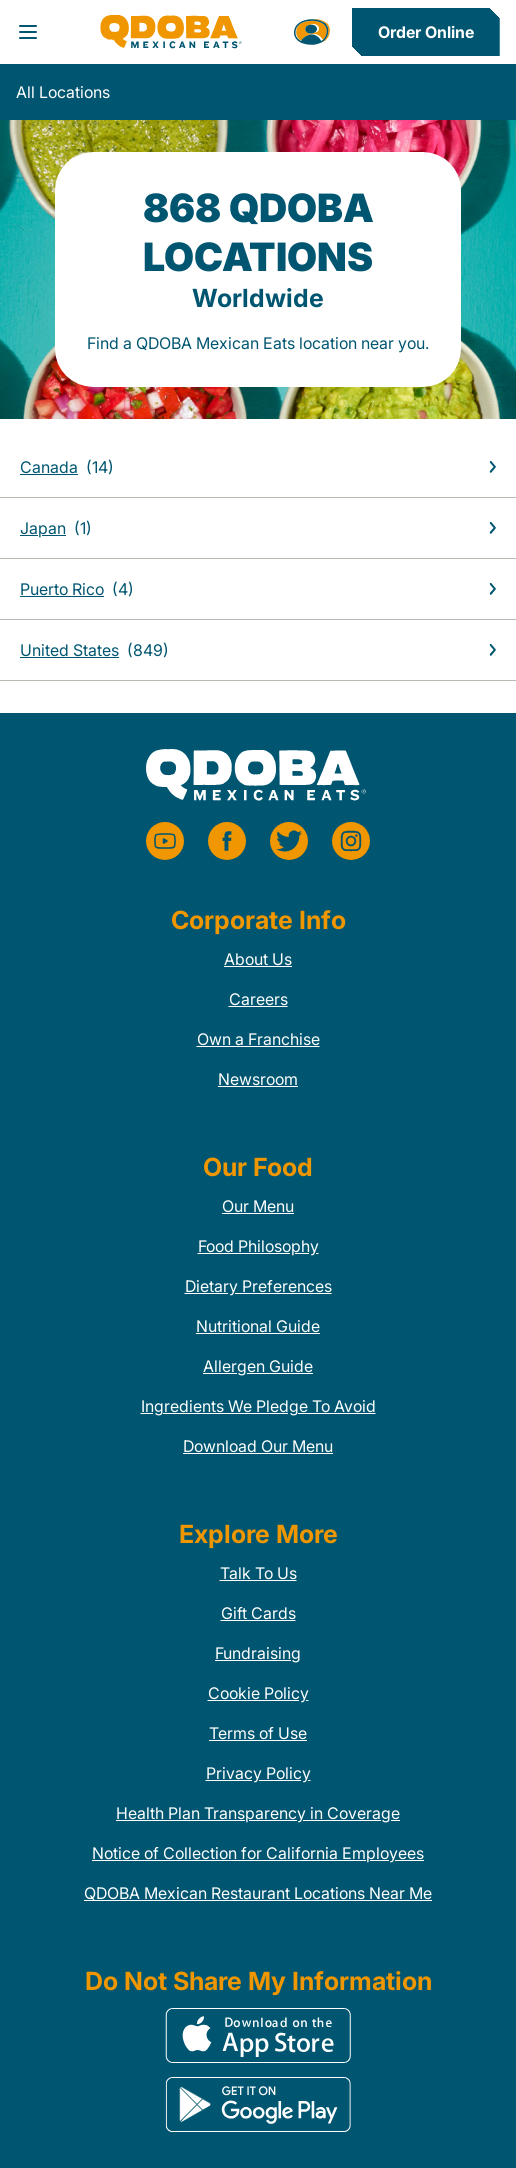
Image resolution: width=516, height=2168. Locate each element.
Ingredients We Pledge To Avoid (258, 1406)
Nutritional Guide (258, 1326)
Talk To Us (258, 1573)
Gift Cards (258, 1613)
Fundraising (258, 1653)
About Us (258, 959)
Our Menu (258, 1206)
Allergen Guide (258, 1366)
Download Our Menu (258, 1446)
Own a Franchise (258, 1039)
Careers (258, 999)
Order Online (426, 32)
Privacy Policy (258, 1773)
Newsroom (258, 1079)
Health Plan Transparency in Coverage (258, 1813)
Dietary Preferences (258, 1286)
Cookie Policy (258, 1693)
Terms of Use (258, 1733)
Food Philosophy (258, 1246)
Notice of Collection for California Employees (258, 1853)
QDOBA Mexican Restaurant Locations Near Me (258, 1893)
